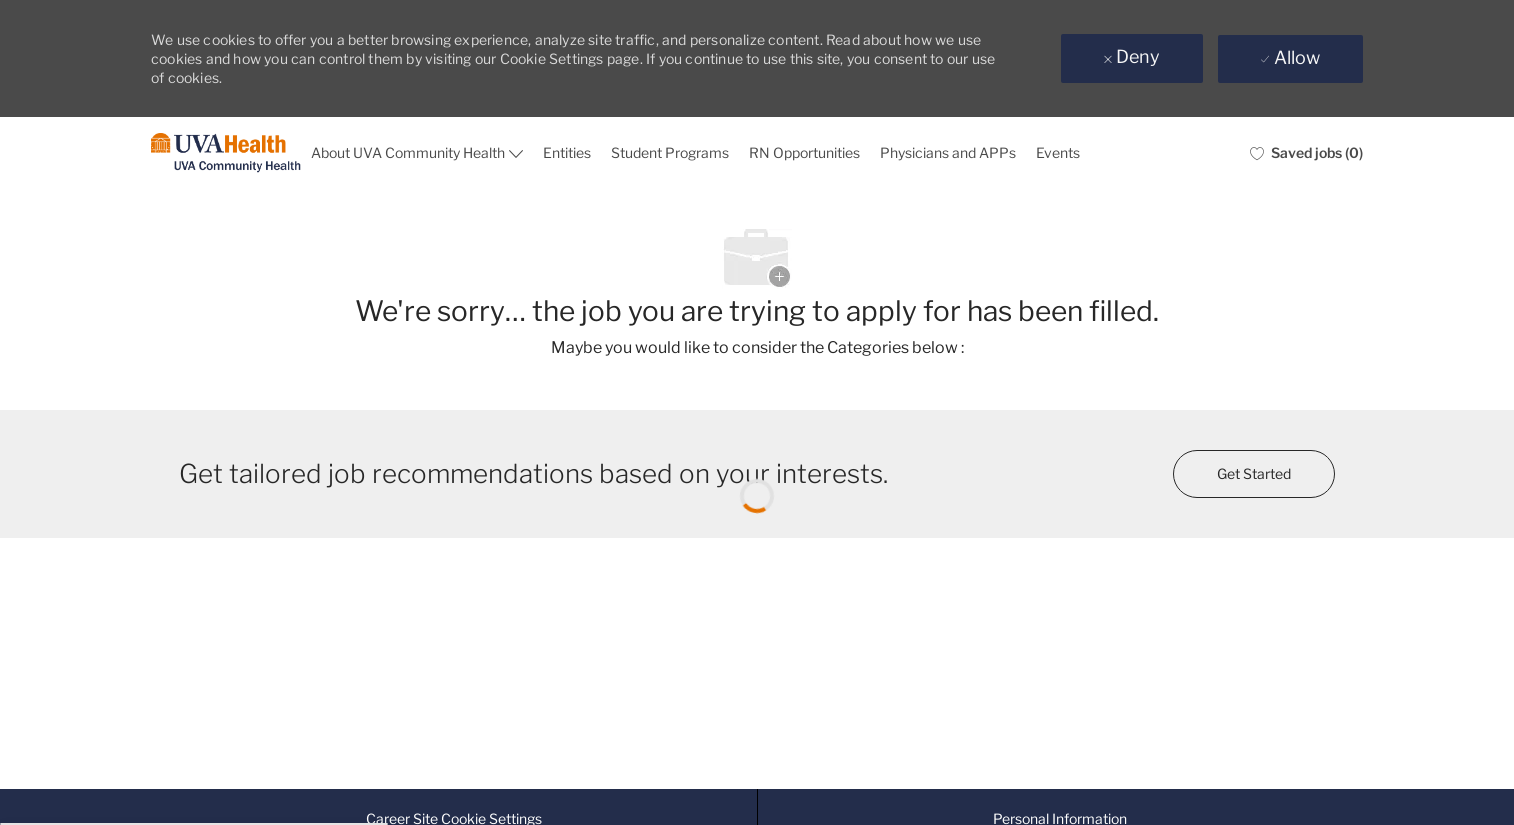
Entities (567, 152)
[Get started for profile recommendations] (1254, 474)
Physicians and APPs (948, 152)
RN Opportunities (804, 152)
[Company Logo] (226, 153)
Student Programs (670, 152)
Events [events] (1058, 152)
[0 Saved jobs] (1306, 153)
